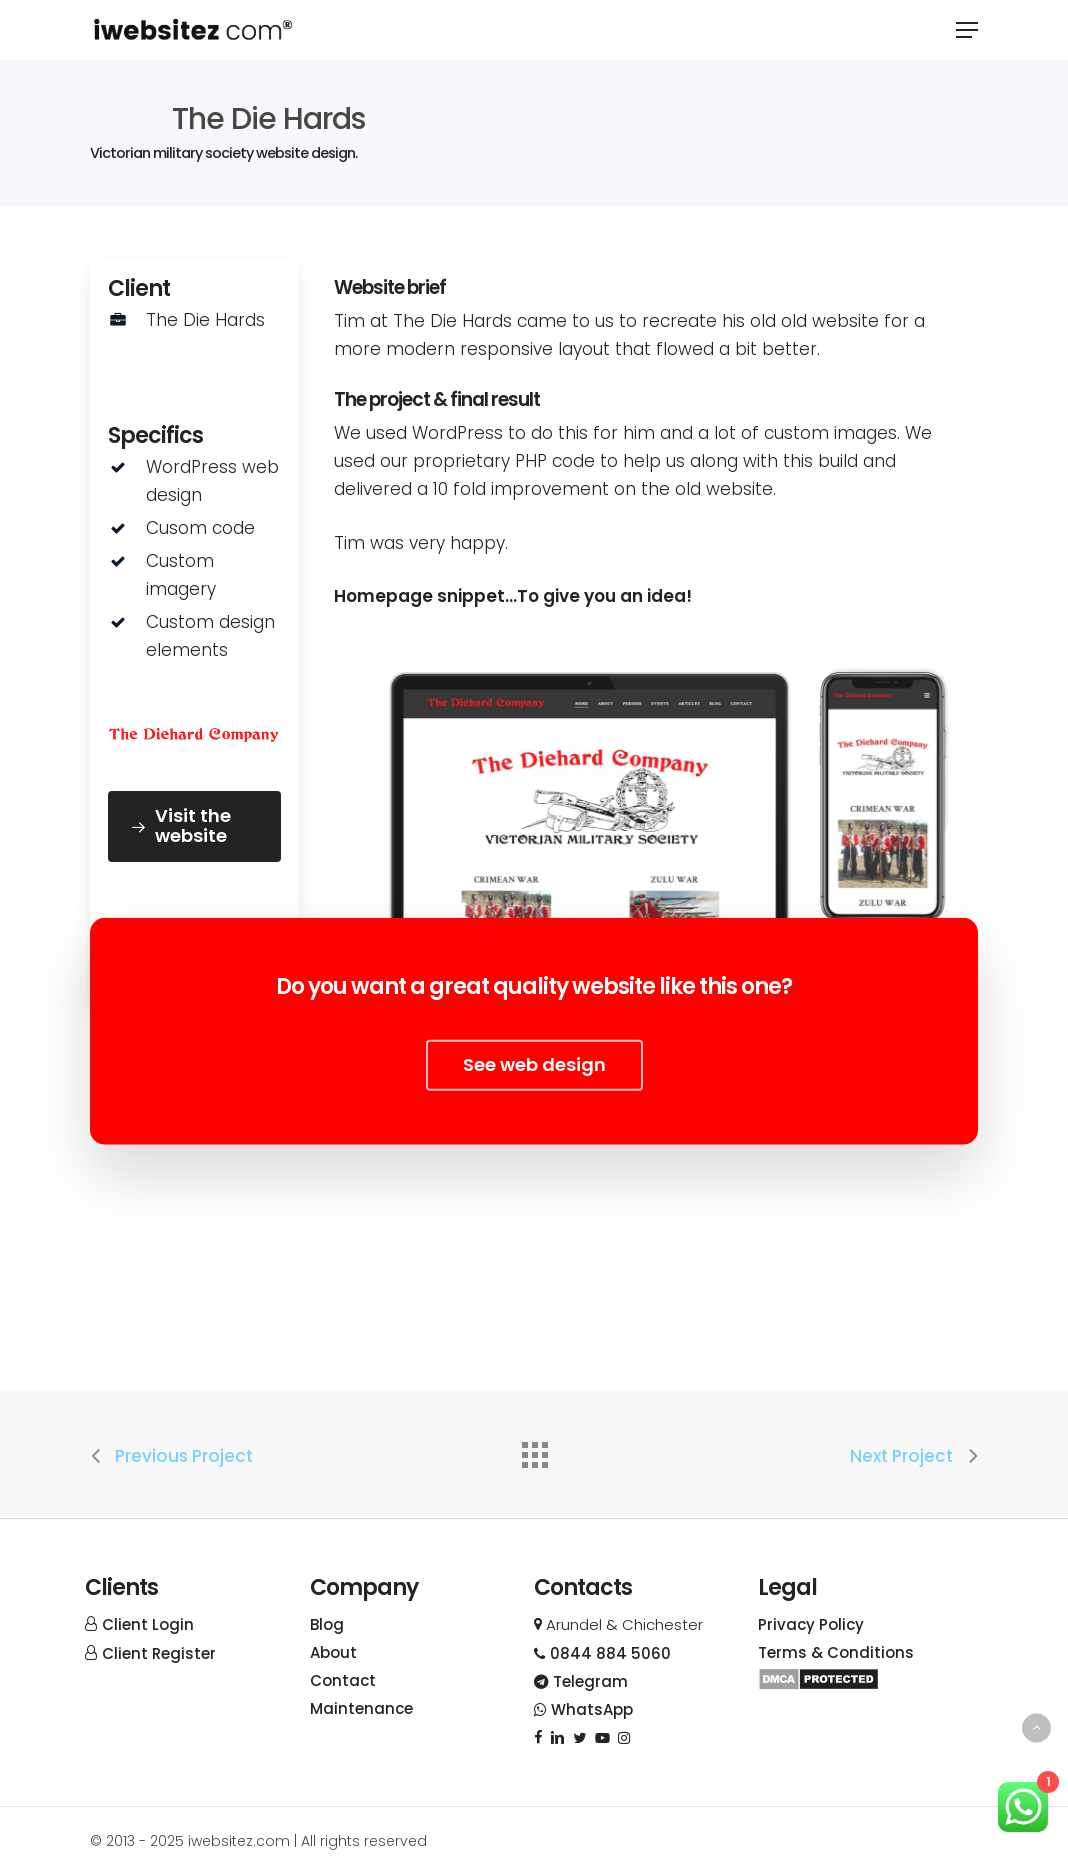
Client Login (148, 1624)
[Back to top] (1036, 1727)
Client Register (159, 1653)
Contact (343, 1680)
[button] (967, 30)
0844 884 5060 (602, 1653)
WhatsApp (583, 1709)
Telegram (581, 1681)
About (333, 1652)
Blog (327, 1624)
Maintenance (361, 1708)
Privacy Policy (811, 1624)
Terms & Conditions (836, 1652)
